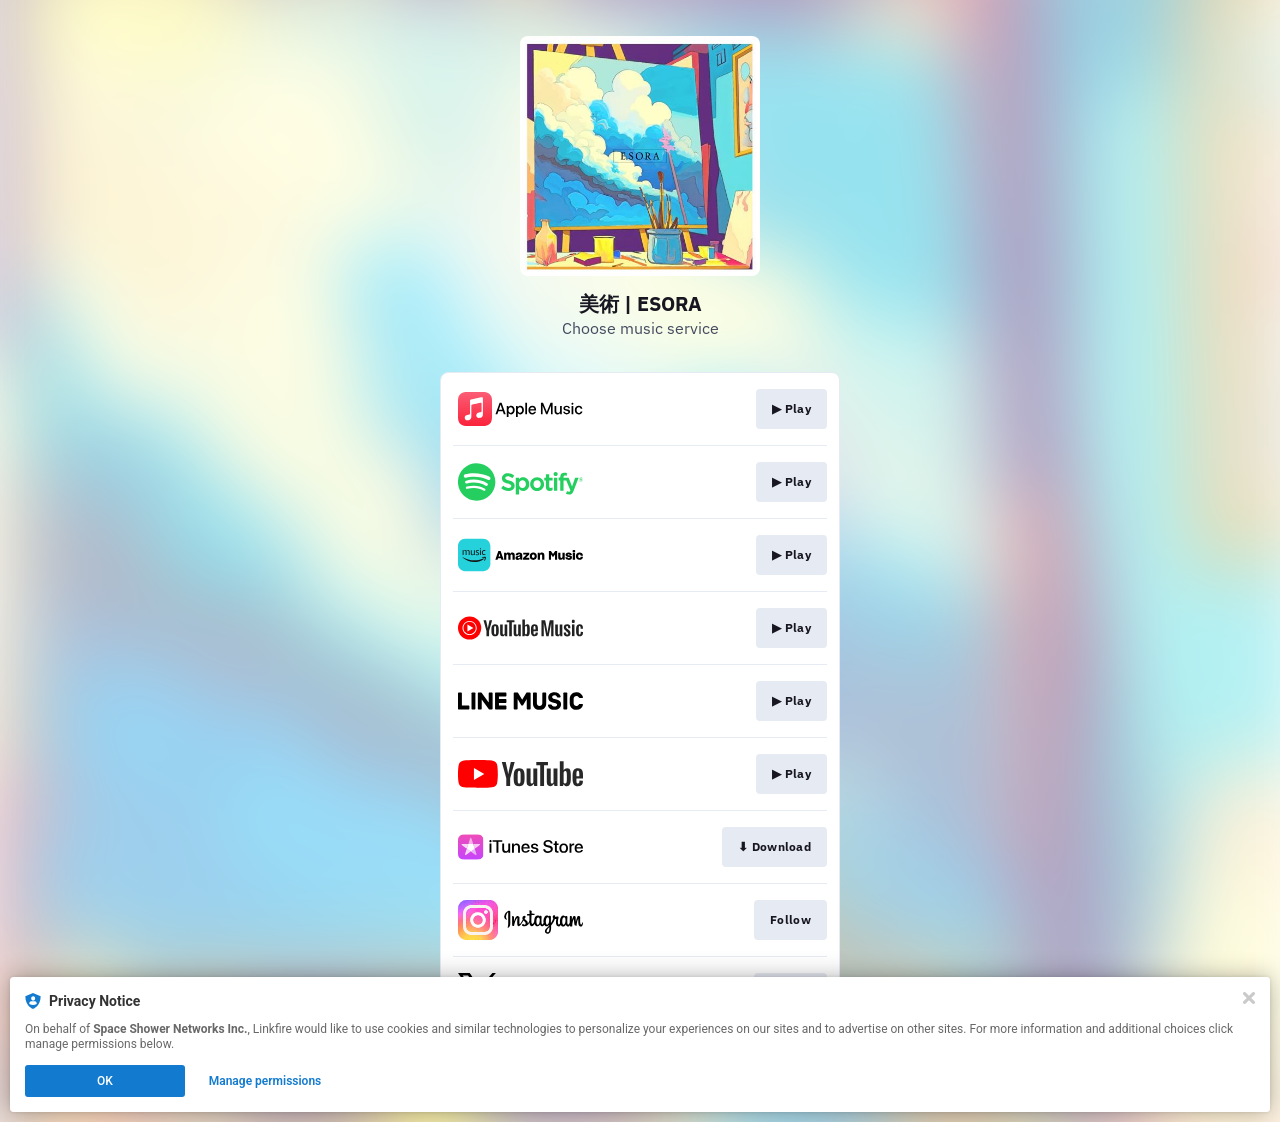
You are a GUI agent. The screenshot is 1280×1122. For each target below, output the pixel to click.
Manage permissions (265, 1081)
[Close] (1249, 998)
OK (105, 1081)
